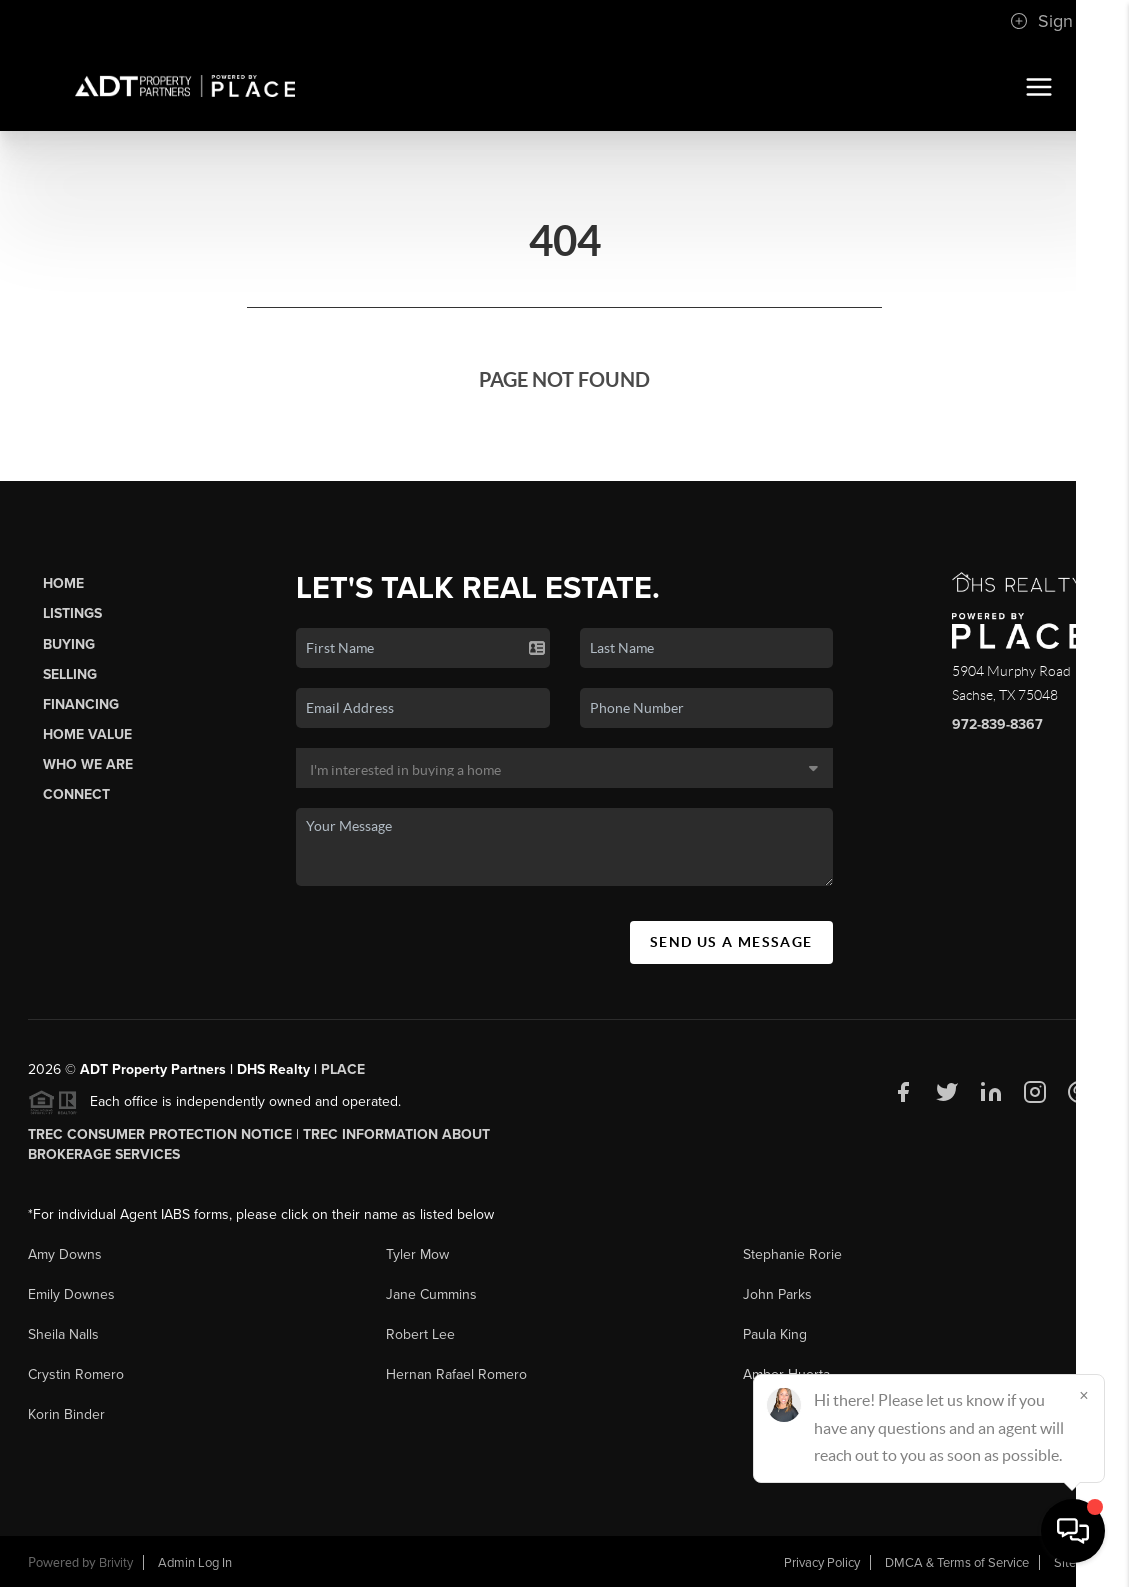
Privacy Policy (822, 1563)
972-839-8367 (997, 724)
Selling (70, 674)
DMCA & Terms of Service (957, 1563)
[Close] (1084, 1395)
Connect (76, 794)
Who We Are (88, 764)
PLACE (343, 1069)
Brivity (116, 1563)
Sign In (1051, 21)
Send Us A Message (731, 942)
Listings (72, 613)
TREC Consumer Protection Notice (160, 1134)
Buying (69, 644)
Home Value (87, 734)
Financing (81, 704)
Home (63, 583)
